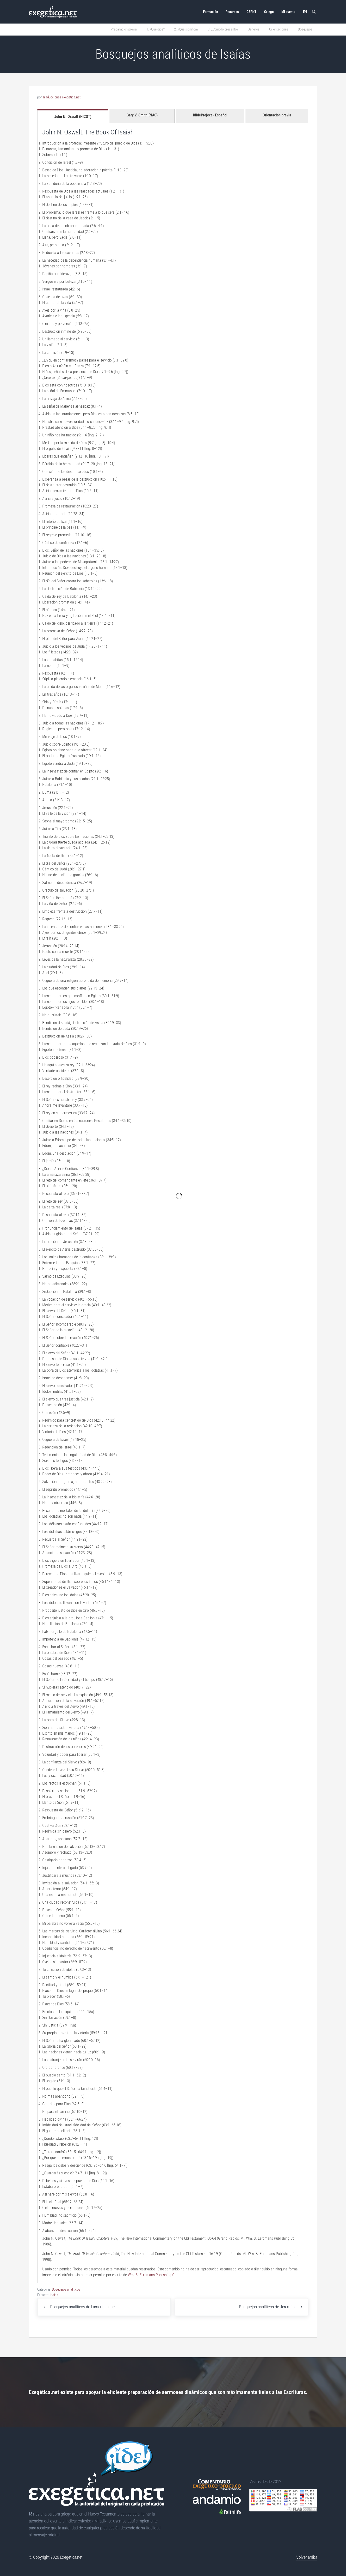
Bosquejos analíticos (66, 2289)
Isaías (54, 2295)
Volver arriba (306, 2557)
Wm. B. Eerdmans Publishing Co (152, 2275)
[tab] (72, 116)
